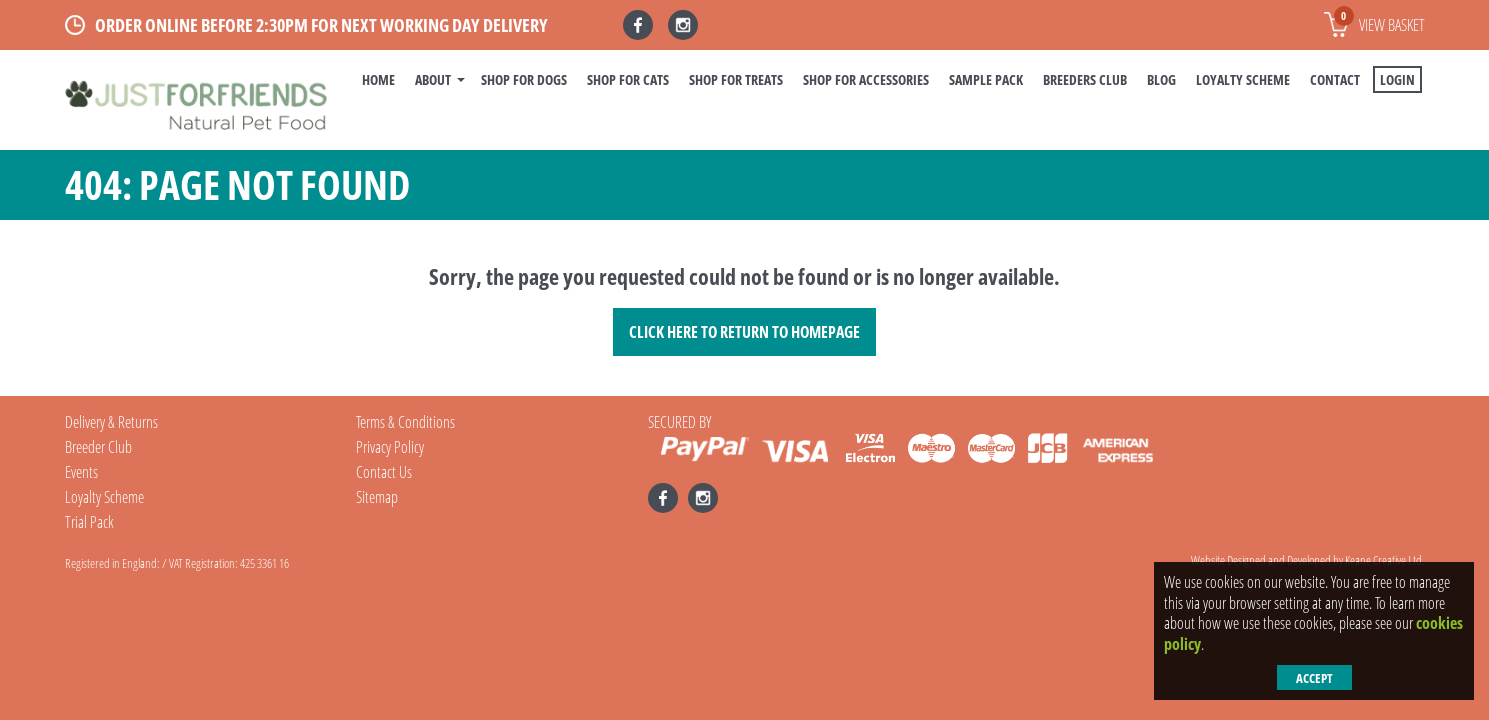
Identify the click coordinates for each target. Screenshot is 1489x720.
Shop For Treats (736, 79)
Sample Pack (986, 79)
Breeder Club (98, 447)
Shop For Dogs (524, 79)
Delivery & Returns (111, 422)
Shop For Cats (628, 79)
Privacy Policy (390, 447)
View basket (1379, 21)
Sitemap (377, 497)
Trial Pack (89, 522)
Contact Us (384, 472)
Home (378, 79)
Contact (1335, 79)
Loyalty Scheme (1243, 79)
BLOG (1161, 79)
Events (81, 472)
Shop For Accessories (866, 79)
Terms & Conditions (405, 422)
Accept (1314, 678)
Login (1397, 79)
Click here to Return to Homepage (744, 332)
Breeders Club (1085, 79)
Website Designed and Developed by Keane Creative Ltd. (1308, 560)
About (433, 79)
